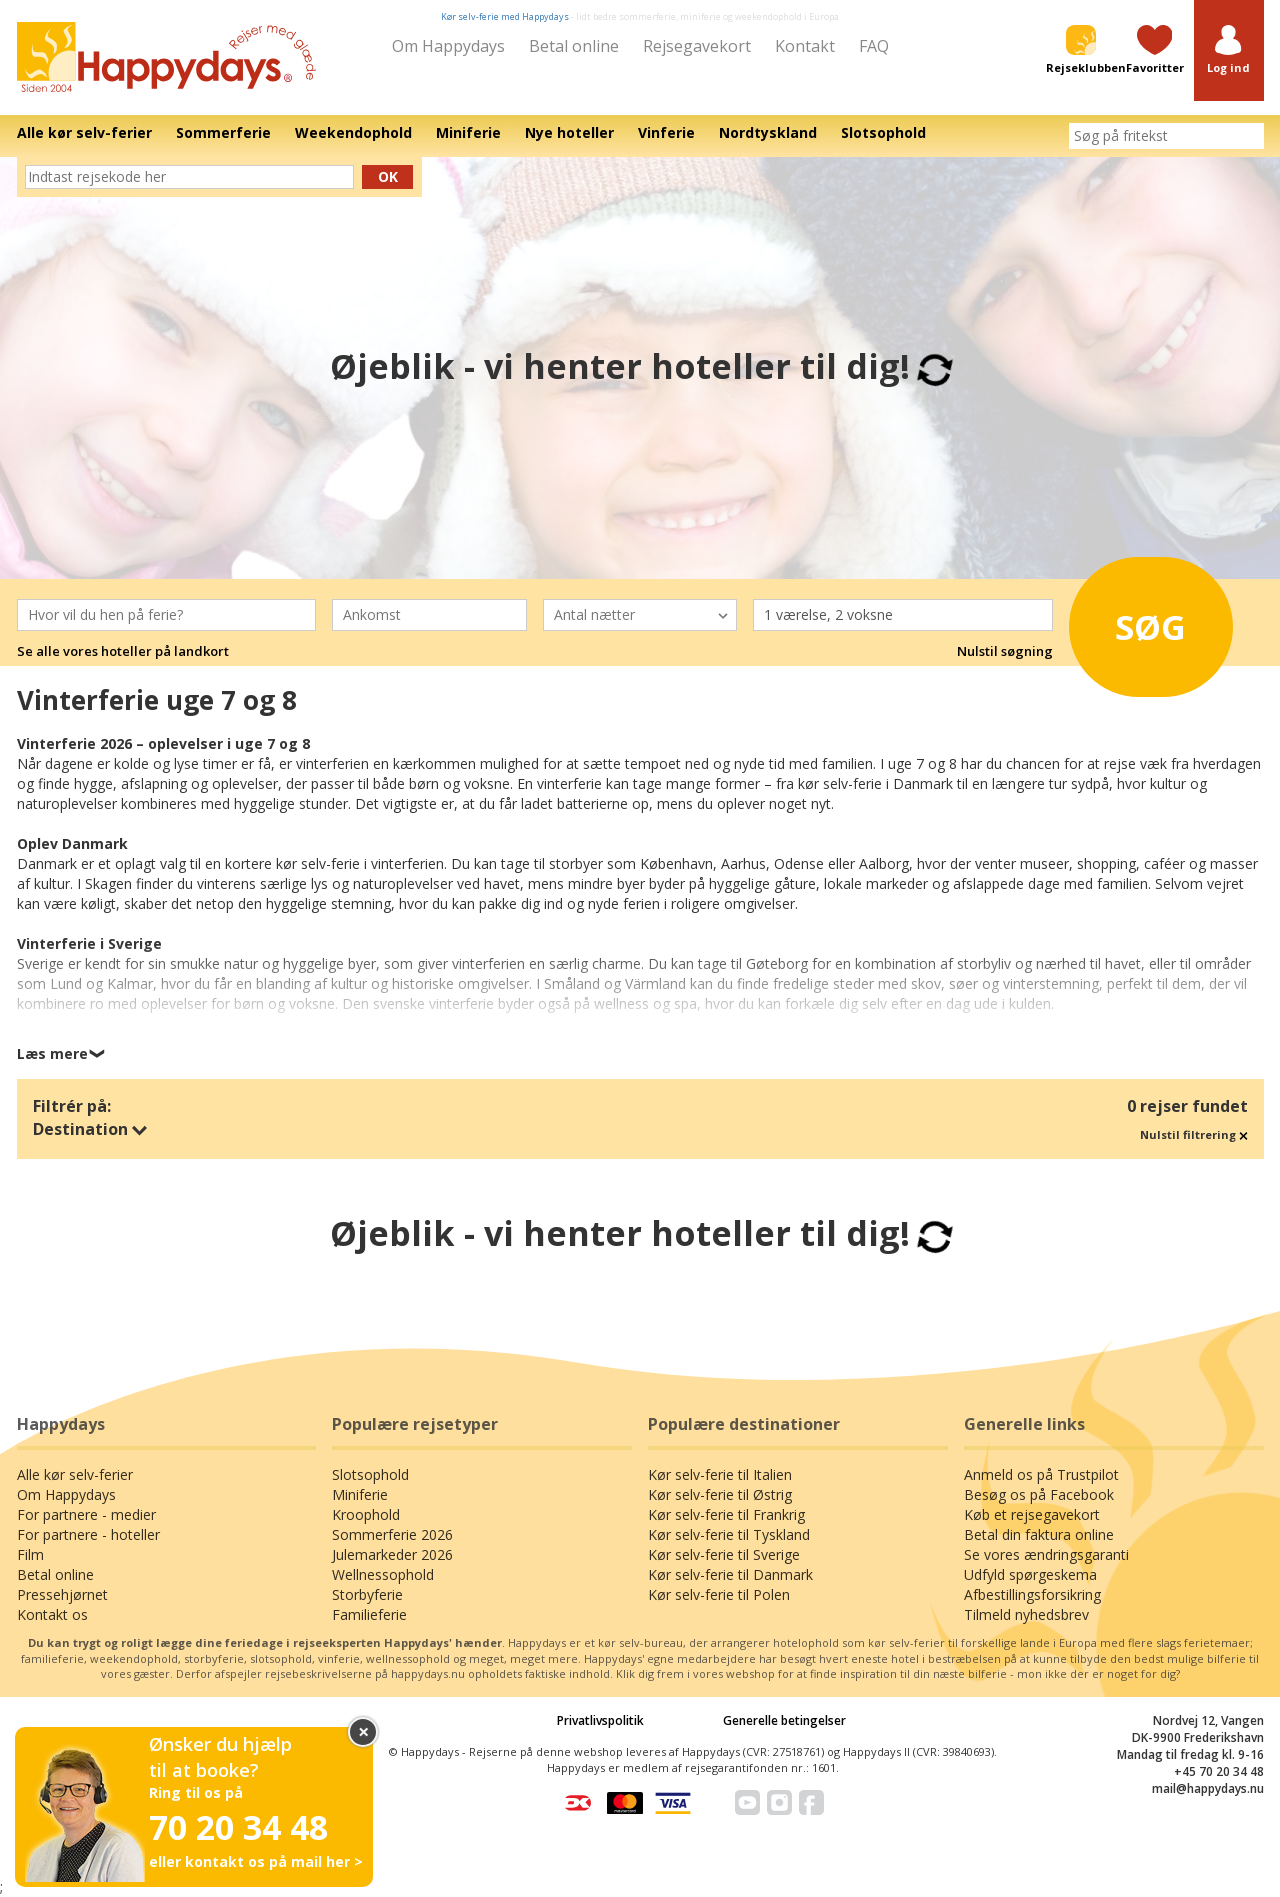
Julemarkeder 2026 (392, 1554)
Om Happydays (448, 46)
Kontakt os (52, 1614)
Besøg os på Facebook (1039, 1494)
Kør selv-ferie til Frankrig (726, 1514)
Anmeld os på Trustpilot (1041, 1474)
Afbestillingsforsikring (1032, 1594)
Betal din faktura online (1039, 1534)
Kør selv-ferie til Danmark (730, 1574)
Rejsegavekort (697, 46)
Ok (388, 176)
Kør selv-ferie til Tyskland (729, 1534)
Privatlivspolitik (600, 1720)
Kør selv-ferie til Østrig (720, 1494)
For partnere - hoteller (88, 1534)
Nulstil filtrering (1194, 1134)
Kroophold (366, 1514)
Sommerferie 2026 (392, 1534)
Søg (1139, 624)
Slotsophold (370, 1474)
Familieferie (369, 1614)
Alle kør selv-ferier (75, 1474)
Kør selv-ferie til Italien (720, 1474)
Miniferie (360, 1494)
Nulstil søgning (1005, 651)
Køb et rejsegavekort (1032, 1514)
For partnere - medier (86, 1514)
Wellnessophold (383, 1574)
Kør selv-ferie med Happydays (505, 16)
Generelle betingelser (784, 1720)
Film (30, 1554)
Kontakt (805, 46)
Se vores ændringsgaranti (1046, 1554)
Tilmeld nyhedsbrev (1026, 1614)
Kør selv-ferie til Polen (719, 1594)
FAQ (874, 46)
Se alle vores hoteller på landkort (123, 651)
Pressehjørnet (62, 1594)
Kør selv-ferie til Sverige (724, 1554)
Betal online (574, 46)
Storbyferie (367, 1594)
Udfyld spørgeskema (1030, 1574)
